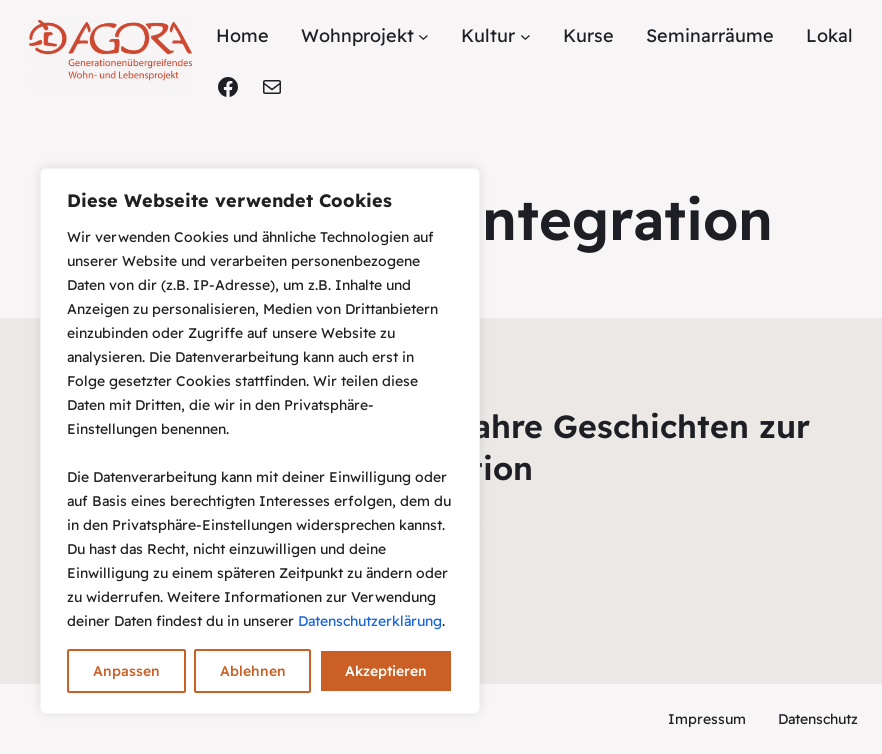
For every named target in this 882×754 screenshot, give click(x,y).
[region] (260, 441)
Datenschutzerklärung (370, 621)
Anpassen (126, 671)
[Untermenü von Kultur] (525, 36)
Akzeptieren (386, 671)
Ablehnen (253, 671)
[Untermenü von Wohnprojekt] (423, 36)
